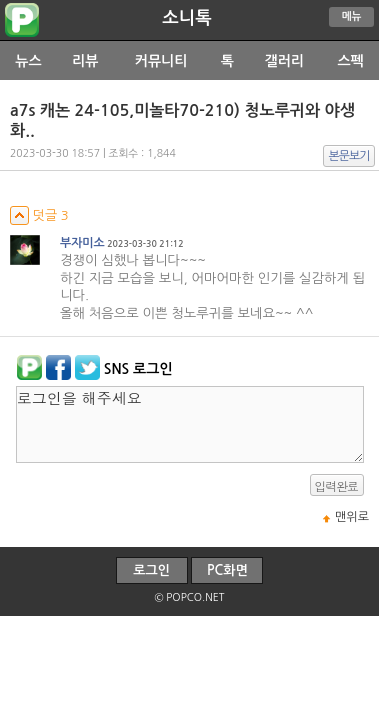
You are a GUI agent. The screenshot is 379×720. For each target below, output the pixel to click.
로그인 (151, 570)
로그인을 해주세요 (190, 424)
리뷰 (85, 61)
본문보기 (349, 156)
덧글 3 (39, 215)
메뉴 (352, 16)
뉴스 (28, 61)
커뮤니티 (161, 61)
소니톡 (186, 18)
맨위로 (352, 517)
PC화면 (227, 570)
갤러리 (283, 61)
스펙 (350, 61)
